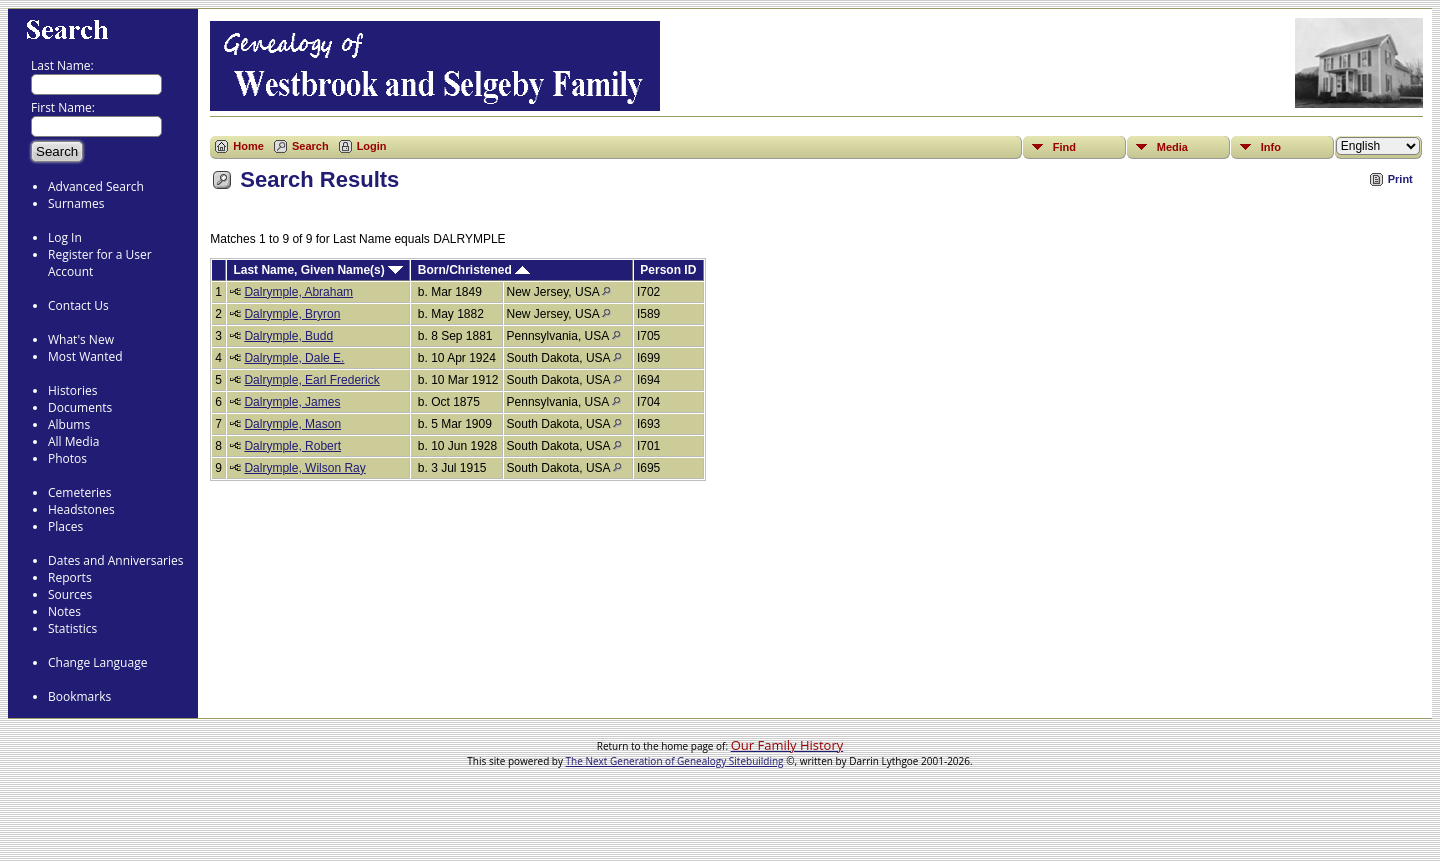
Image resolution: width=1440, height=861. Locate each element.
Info (1271, 147)
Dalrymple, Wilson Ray (304, 468)
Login (372, 146)
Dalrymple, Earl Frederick (311, 380)
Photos (67, 458)
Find (1064, 147)
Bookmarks (79, 696)
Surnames (76, 203)
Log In (65, 237)
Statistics (72, 628)
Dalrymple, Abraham (298, 292)
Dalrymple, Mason (292, 424)
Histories (72, 390)
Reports (70, 577)
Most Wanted (85, 356)
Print (1400, 179)
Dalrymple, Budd (288, 336)
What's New (81, 339)
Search (310, 146)
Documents (80, 407)
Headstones (81, 509)
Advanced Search (96, 186)
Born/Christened (474, 270)
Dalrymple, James (292, 402)
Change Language (97, 662)
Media (1172, 147)
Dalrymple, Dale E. (294, 358)
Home (248, 146)
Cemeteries (80, 492)
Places (65, 526)
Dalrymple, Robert (292, 446)
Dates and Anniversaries (115, 560)
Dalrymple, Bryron (292, 314)
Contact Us (78, 305)
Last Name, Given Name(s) (318, 270)
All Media (73, 441)
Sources (70, 594)
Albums (69, 424)
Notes (64, 611)
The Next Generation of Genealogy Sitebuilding (675, 761)
